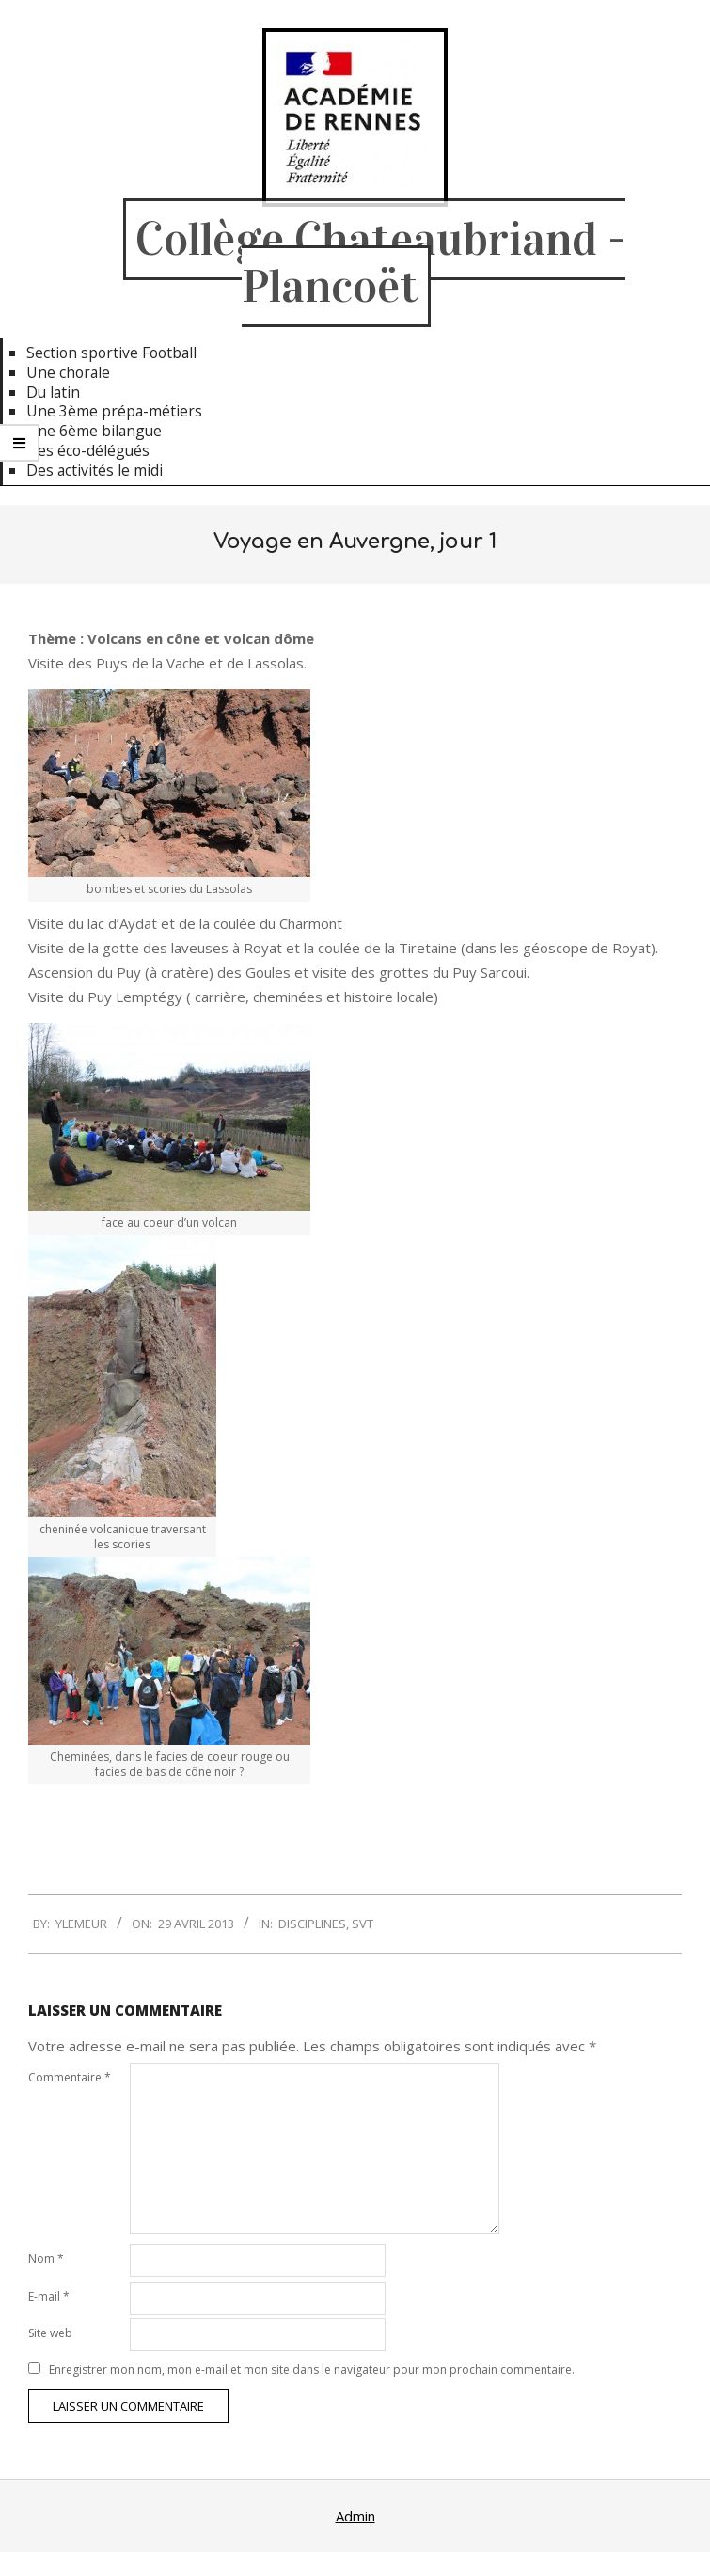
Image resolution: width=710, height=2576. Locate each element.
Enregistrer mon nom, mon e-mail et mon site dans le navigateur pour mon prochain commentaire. (312, 2370)
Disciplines (312, 1923)
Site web (50, 2333)
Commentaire (69, 2077)
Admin (355, 2515)
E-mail (49, 2296)
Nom (46, 2259)
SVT (362, 1923)
